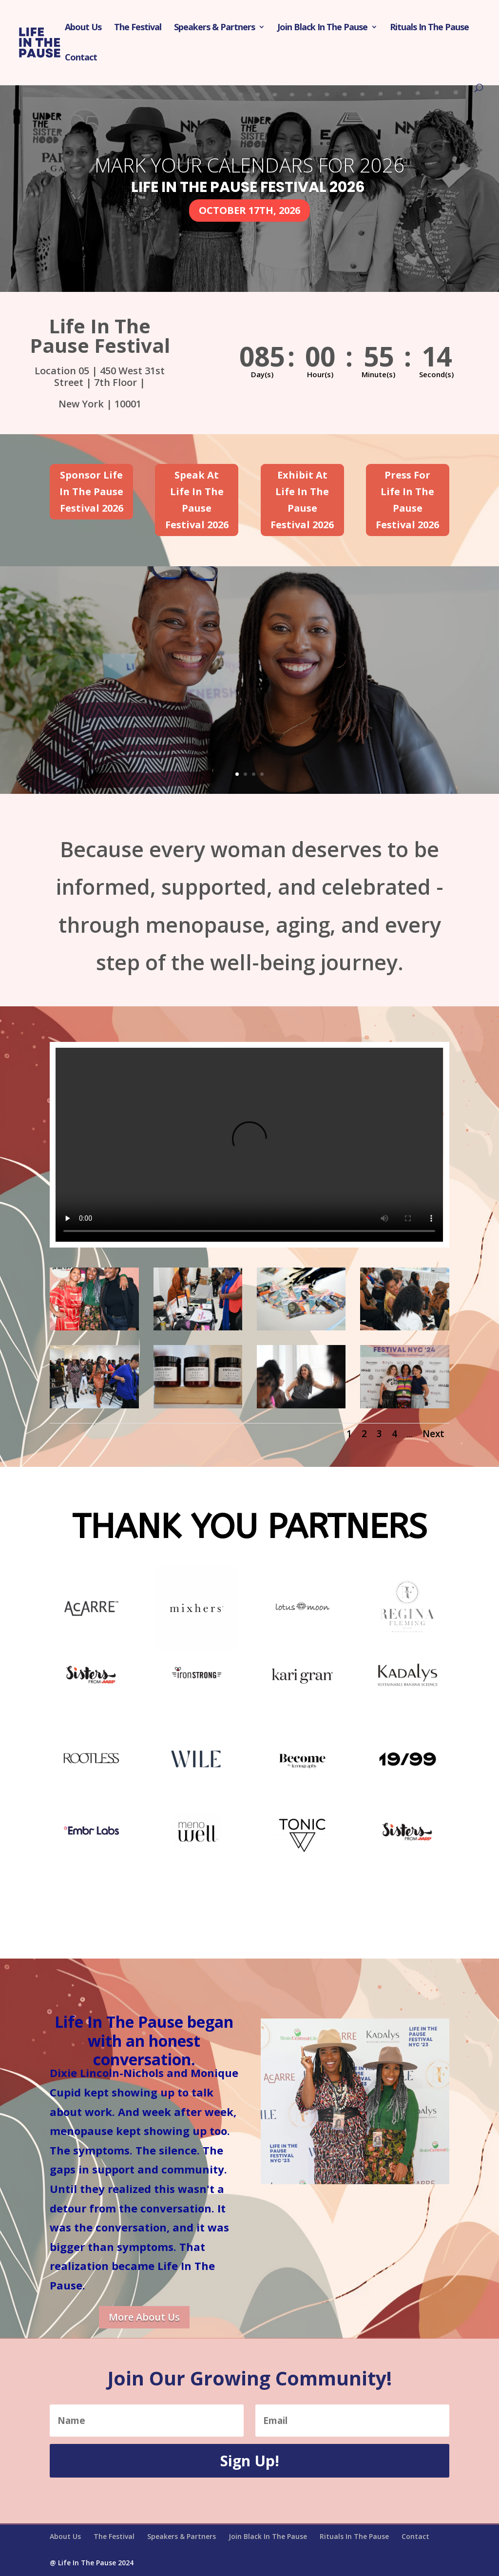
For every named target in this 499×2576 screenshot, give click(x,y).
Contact (81, 58)
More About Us (144, 2317)
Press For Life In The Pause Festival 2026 (407, 499)
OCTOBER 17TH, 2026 (249, 210)
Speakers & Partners (214, 28)
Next (433, 1433)
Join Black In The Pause (322, 28)
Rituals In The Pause (429, 28)
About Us (83, 28)
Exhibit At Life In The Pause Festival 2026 (302, 499)
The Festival (137, 28)
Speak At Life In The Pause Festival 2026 (197, 499)
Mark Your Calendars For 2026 (249, 165)
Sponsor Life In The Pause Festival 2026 (91, 491)
